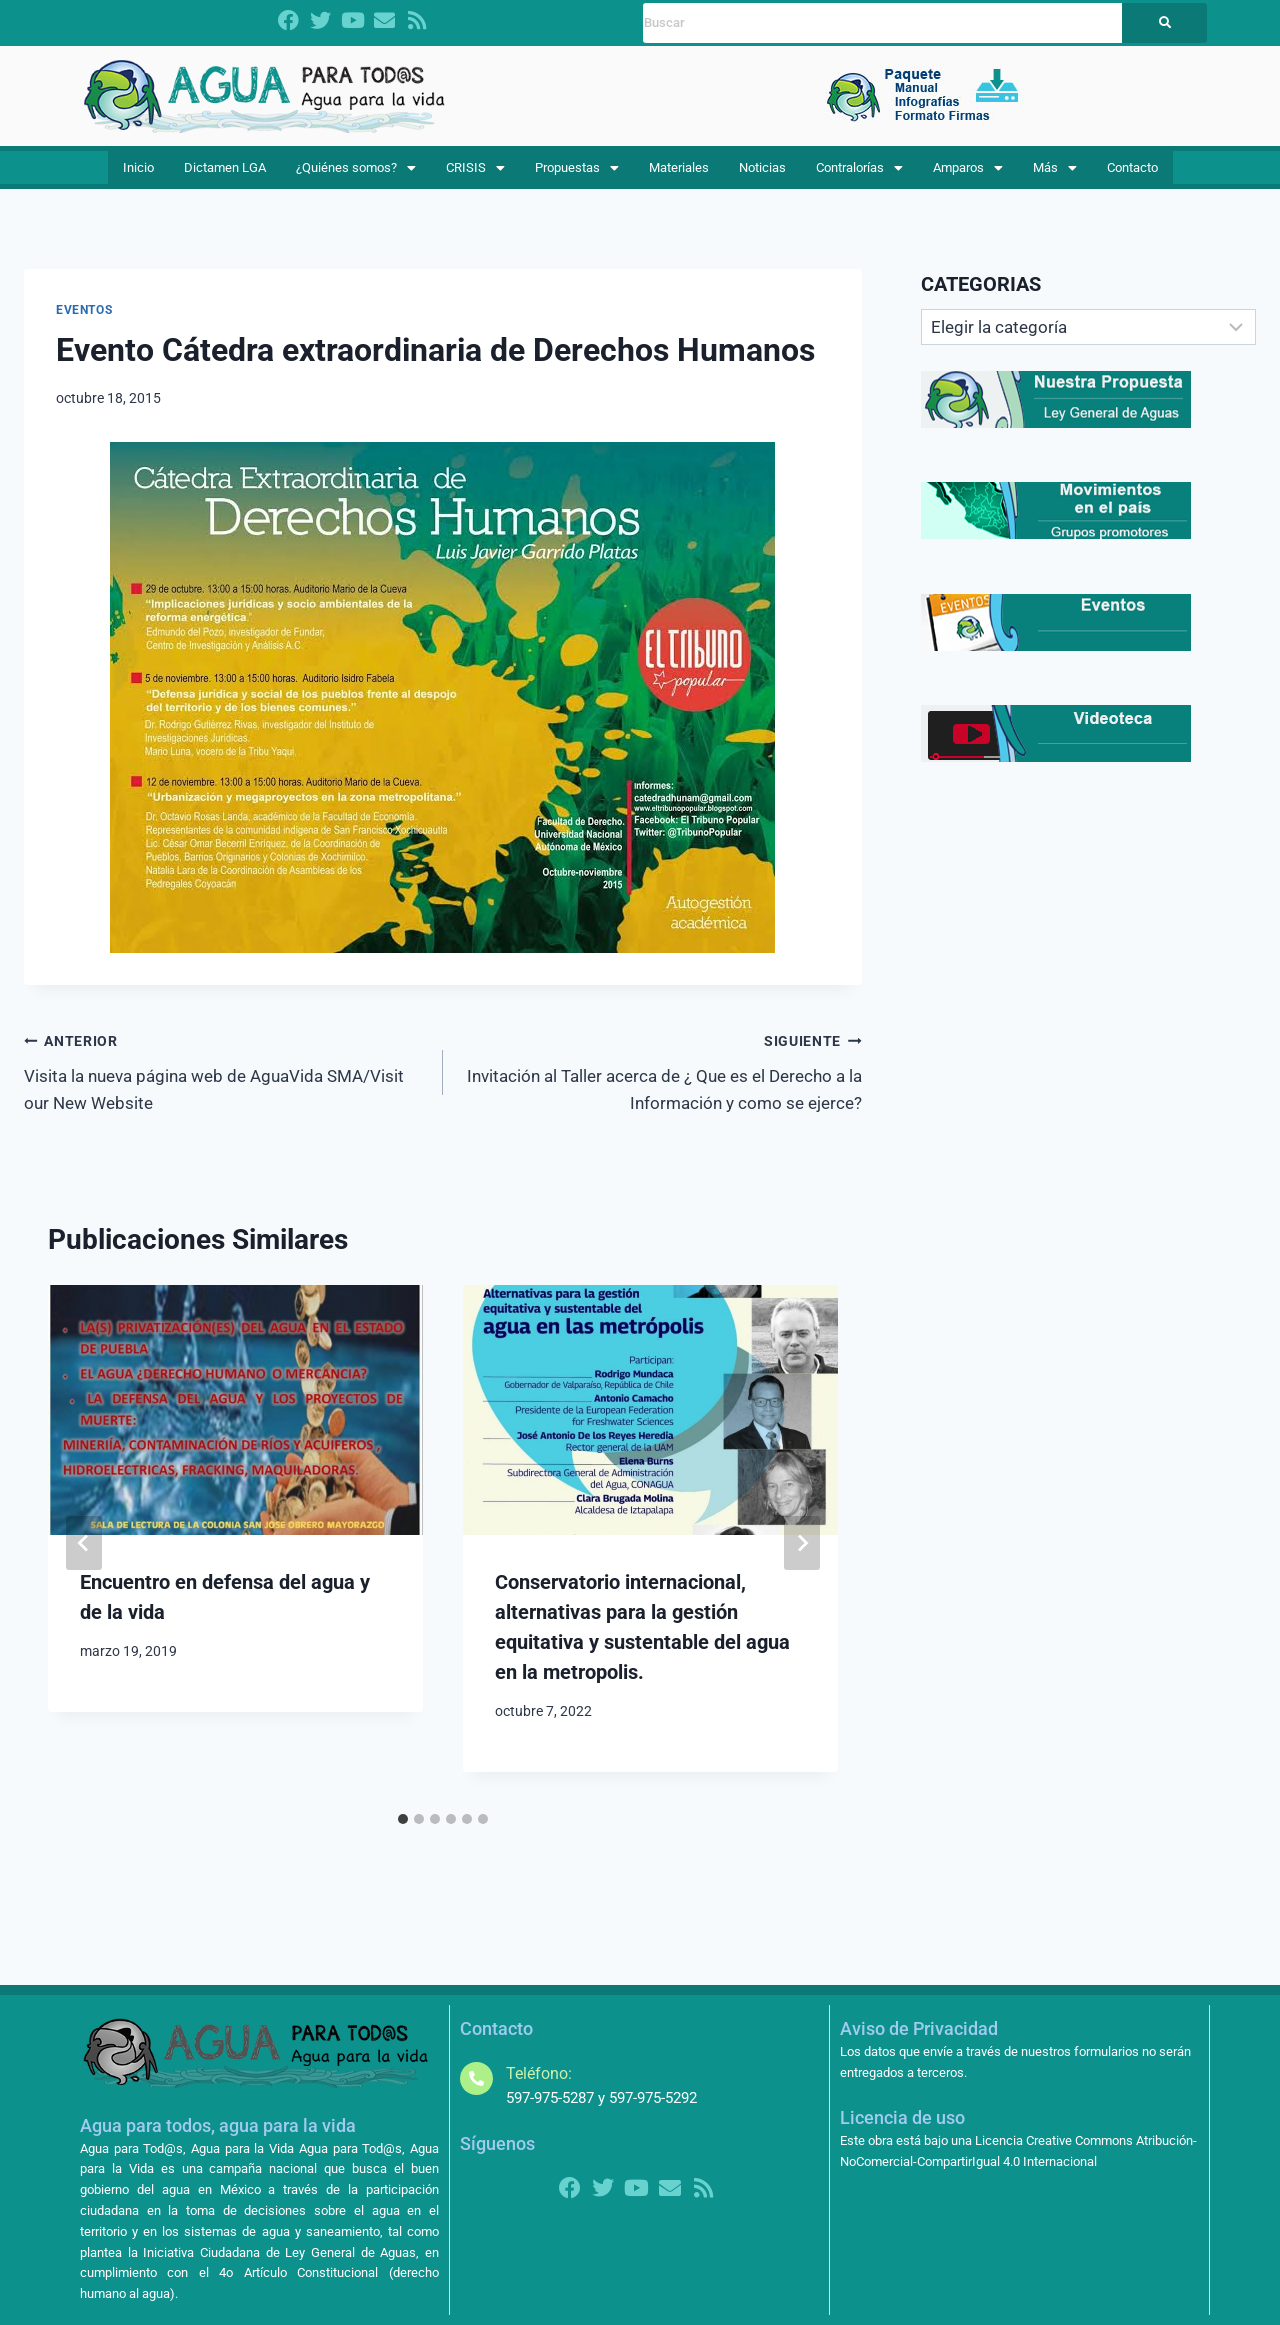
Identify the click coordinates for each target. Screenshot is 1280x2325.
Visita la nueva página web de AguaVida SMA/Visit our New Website (225, 1085)
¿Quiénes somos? (363, 175)
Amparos (970, 175)
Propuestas (580, 175)
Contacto (1125, 175)
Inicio (143, 175)
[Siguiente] (802, 1558)
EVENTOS (84, 325)
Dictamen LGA (228, 175)
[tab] (403, 1833)
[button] (363, 175)
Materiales (681, 175)
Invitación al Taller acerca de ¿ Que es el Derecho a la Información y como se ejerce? (661, 1085)
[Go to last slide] (84, 1558)
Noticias (763, 175)
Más (1052, 175)
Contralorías (861, 175)
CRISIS (482, 175)
